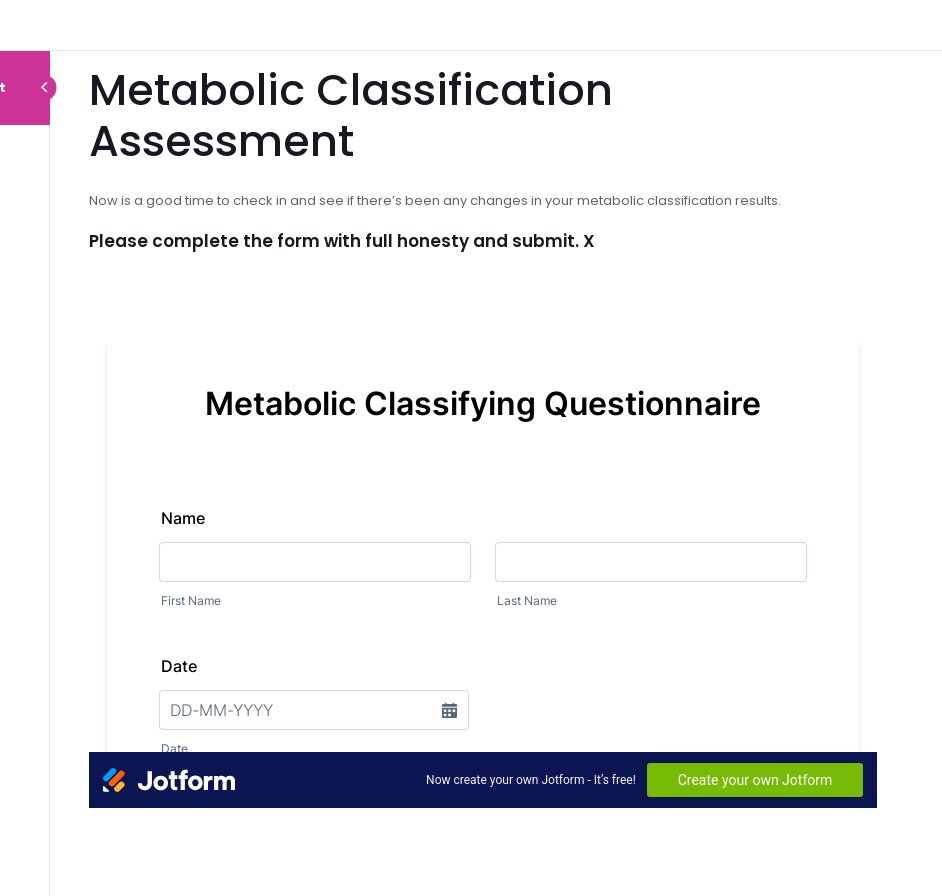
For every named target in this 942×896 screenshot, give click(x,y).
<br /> (483, 538)
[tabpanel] (483, 502)
